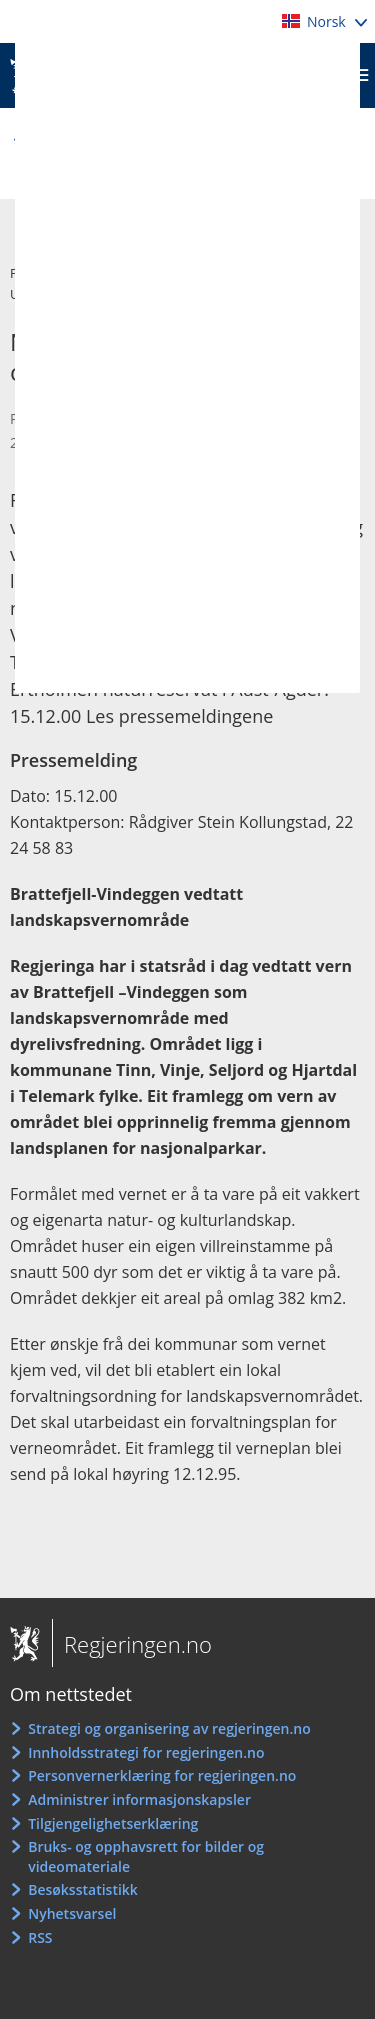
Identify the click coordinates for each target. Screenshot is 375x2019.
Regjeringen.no (132, 1644)
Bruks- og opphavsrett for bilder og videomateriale (146, 1856)
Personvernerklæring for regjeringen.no (162, 1775)
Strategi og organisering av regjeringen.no (169, 1728)
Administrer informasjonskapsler (139, 1799)
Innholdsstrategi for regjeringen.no (146, 1752)
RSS (40, 1937)
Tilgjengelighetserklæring (113, 1823)
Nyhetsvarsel (72, 1913)
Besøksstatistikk (83, 1889)
